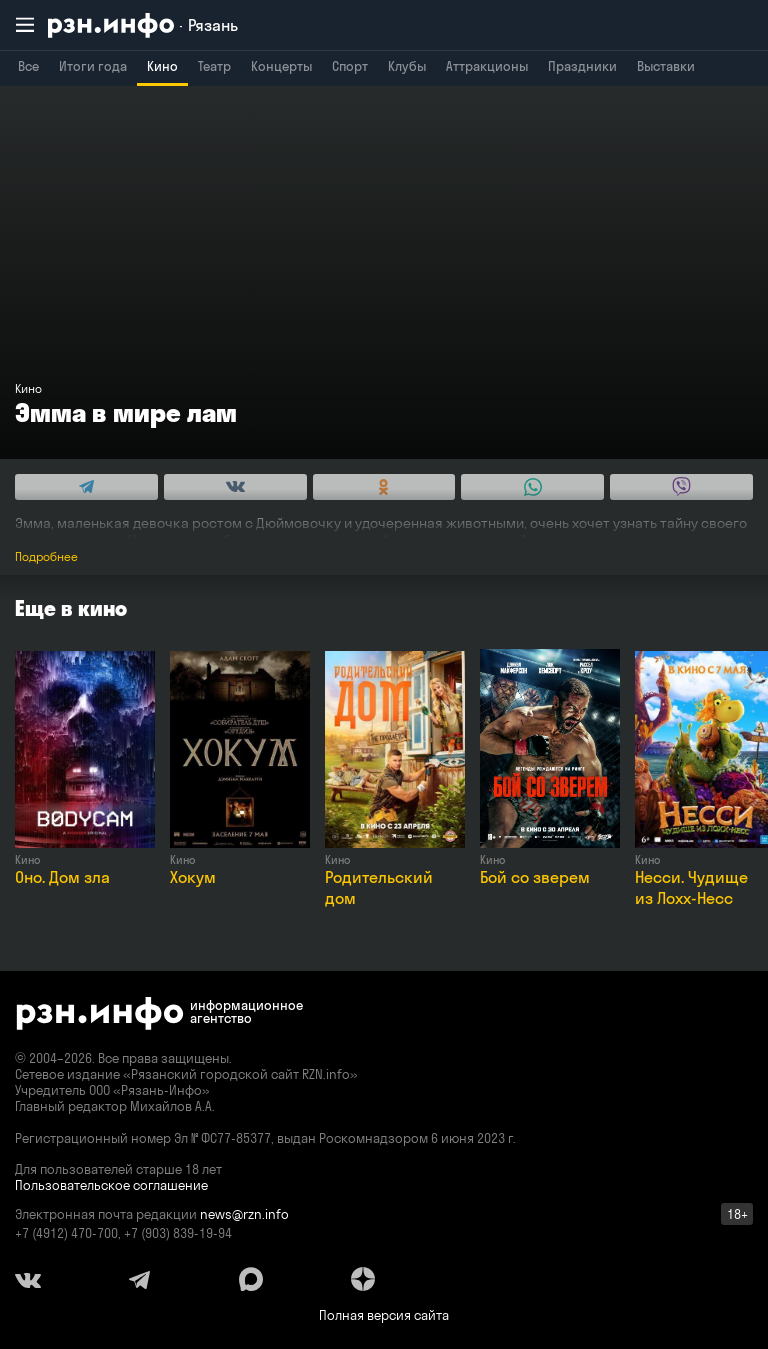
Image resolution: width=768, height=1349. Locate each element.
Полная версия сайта (384, 1315)
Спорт (350, 66)
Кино (162, 66)
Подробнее (46, 556)
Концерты (281, 66)
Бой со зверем (535, 877)
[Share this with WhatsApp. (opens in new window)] (532, 487)
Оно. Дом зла (62, 877)
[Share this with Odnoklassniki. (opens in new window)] (384, 487)
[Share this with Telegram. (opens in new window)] (86, 487)
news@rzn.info (244, 1214)
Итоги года (93, 66)
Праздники (582, 66)
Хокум (193, 877)
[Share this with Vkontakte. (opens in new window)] (235, 487)
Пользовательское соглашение (111, 1185)
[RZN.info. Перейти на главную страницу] (143, 25)
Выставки (666, 66)
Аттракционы (487, 66)
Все (28, 66)
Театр (214, 66)
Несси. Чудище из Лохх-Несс (691, 887)
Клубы (407, 66)
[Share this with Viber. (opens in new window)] (681, 487)
